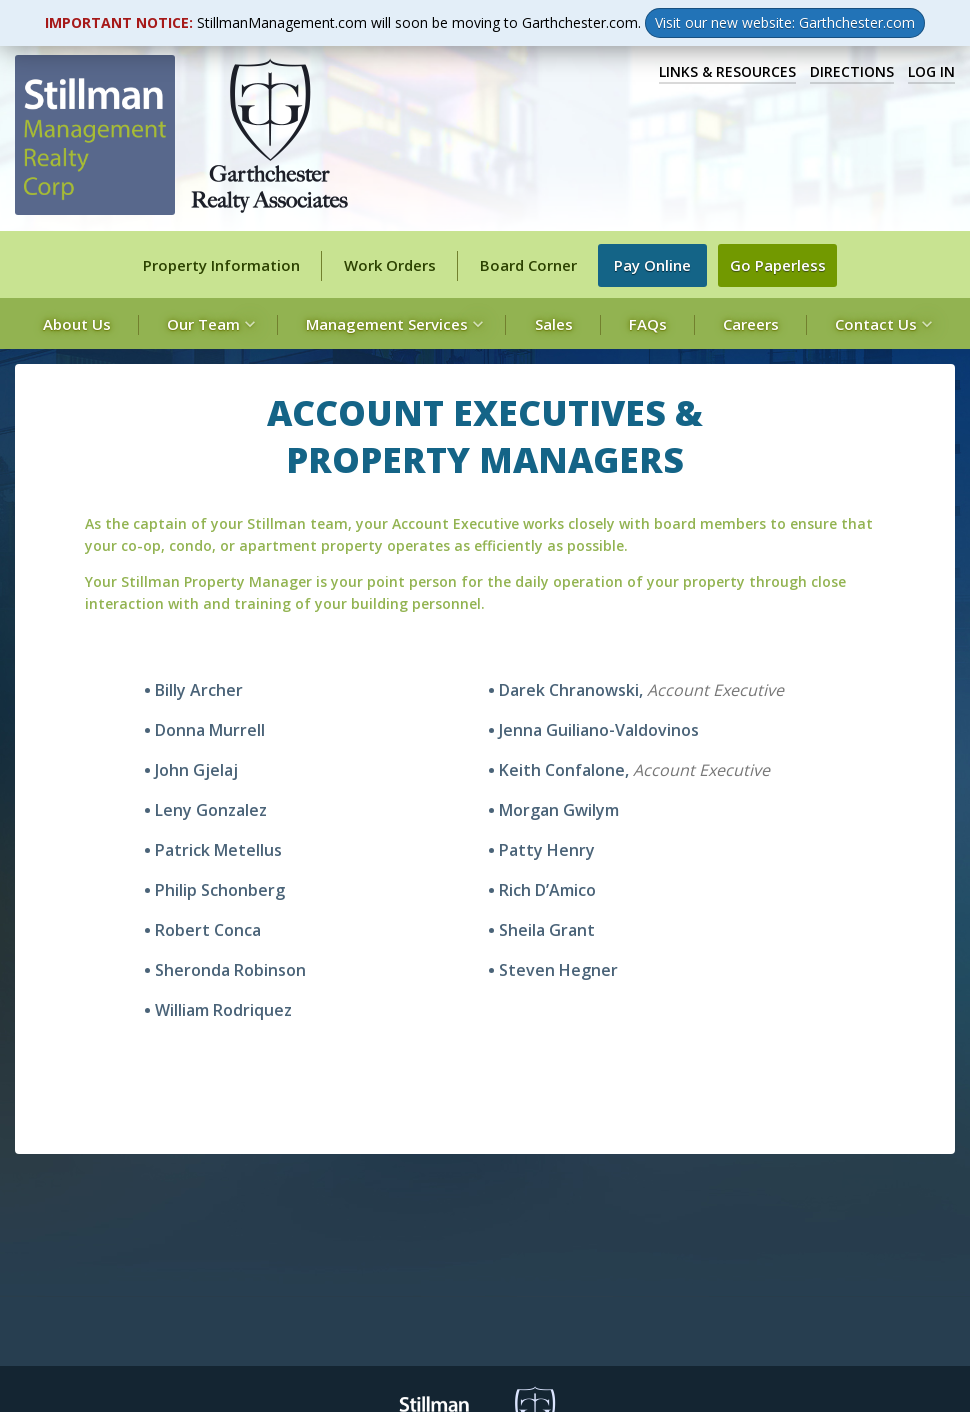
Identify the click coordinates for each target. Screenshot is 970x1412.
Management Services (392, 324)
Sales (554, 324)
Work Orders (390, 265)
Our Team (208, 324)
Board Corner (528, 265)
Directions (852, 71)
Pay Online (657, 265)
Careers (751, 324)
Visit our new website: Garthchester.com (785, 22)
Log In (931, 71)
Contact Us (881, 324)
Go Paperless (782, 265)
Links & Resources (727, 71)
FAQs (648, 324)
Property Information (221, 265)
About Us (77, 324)
